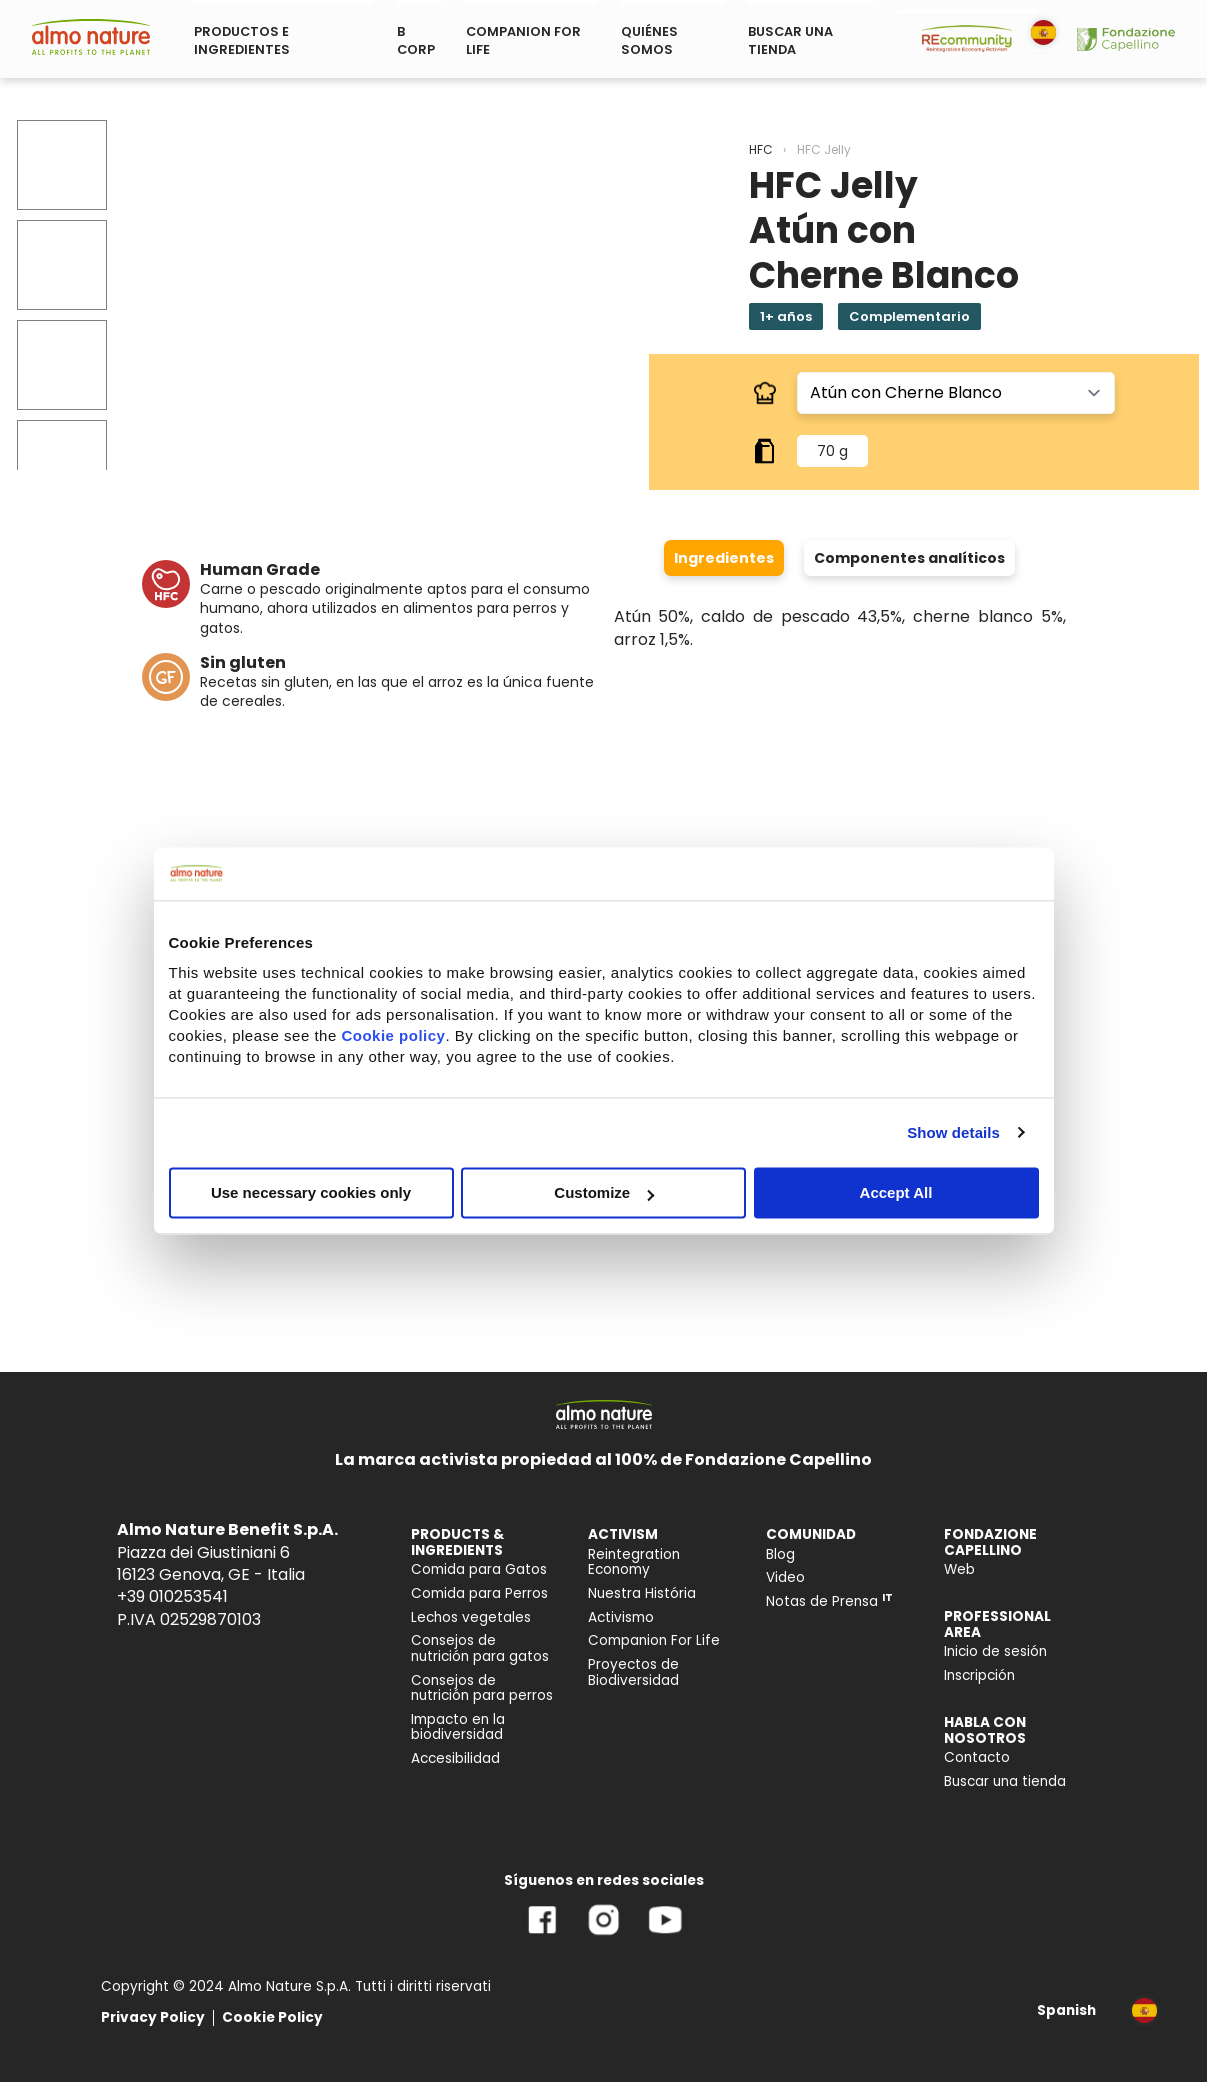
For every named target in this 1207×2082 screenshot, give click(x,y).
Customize (604, 1192)
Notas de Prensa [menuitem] (829, 1601)
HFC (761, 149)
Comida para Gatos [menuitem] (479, 1569)
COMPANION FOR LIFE (523, 40)
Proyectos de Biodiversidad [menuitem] (633, 1672)
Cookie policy (393, 1035)
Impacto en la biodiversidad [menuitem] (458, 1727)
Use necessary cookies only (311, 1192)
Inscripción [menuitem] (979, 1675)
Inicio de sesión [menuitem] (995, 1651)
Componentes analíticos (909, 558)
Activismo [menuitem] (621, 1617)
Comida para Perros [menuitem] (479, 1593)
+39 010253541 (172, 1596)
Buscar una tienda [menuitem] (1005, 1781)
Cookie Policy (272, 2017)
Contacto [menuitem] (977, 1757)
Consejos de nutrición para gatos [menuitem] (480, 1648)
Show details (953, 1132)
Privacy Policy (153, 2017)
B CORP (416, 40)
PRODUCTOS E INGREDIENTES (242, 40)
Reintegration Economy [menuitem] (634, 1562)
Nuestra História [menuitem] (642, 1593)
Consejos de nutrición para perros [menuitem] (482, 1688)
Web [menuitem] (959, 1569)
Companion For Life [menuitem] (654, 1640)
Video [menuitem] (785, 1577)
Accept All (896, 1192)
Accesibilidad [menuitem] (455, 1758)
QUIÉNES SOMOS (649, 40)
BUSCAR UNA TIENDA (790, 40)
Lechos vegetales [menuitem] (471, 1617)
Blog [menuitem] (780, 1554)
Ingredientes (724, 558)
